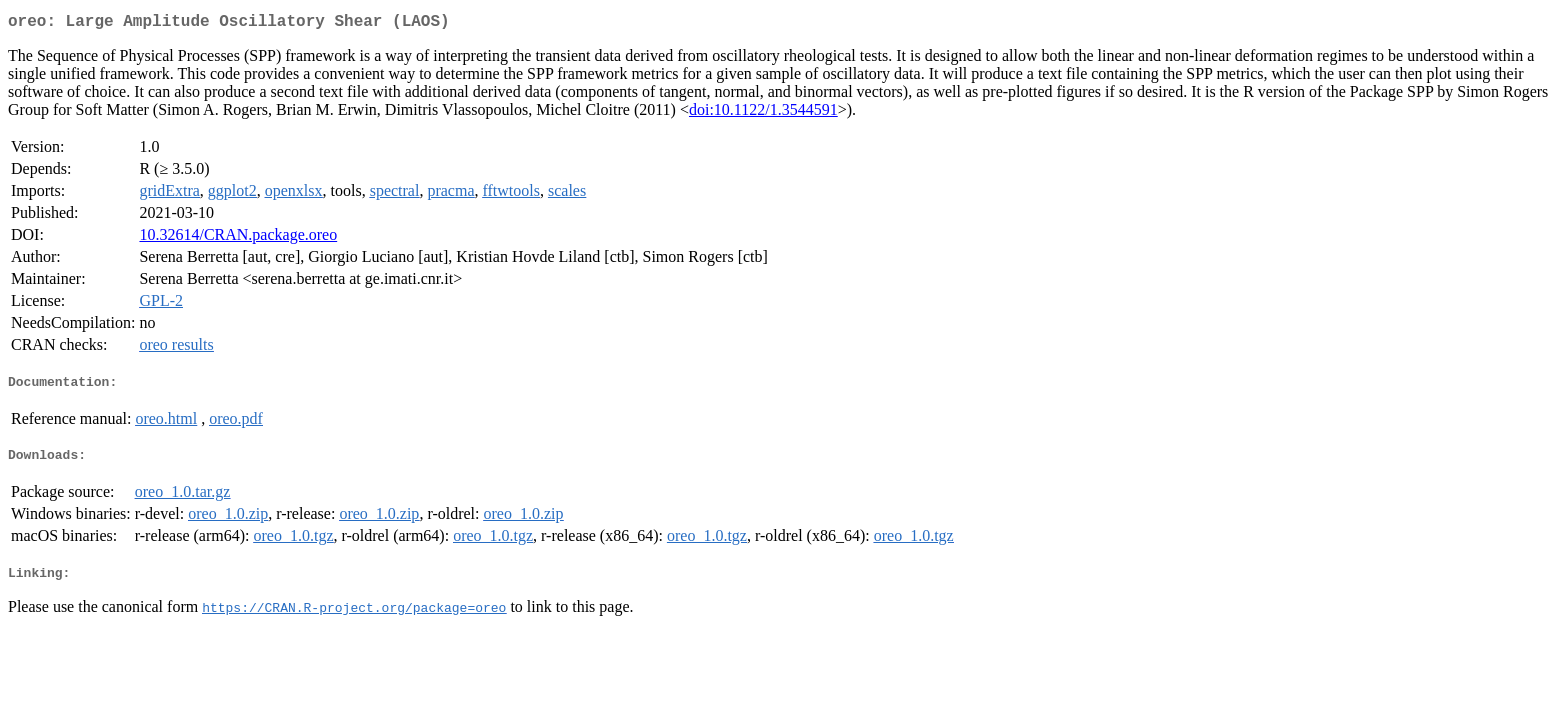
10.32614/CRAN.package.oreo (238, 238)
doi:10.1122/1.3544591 (763, 113)
